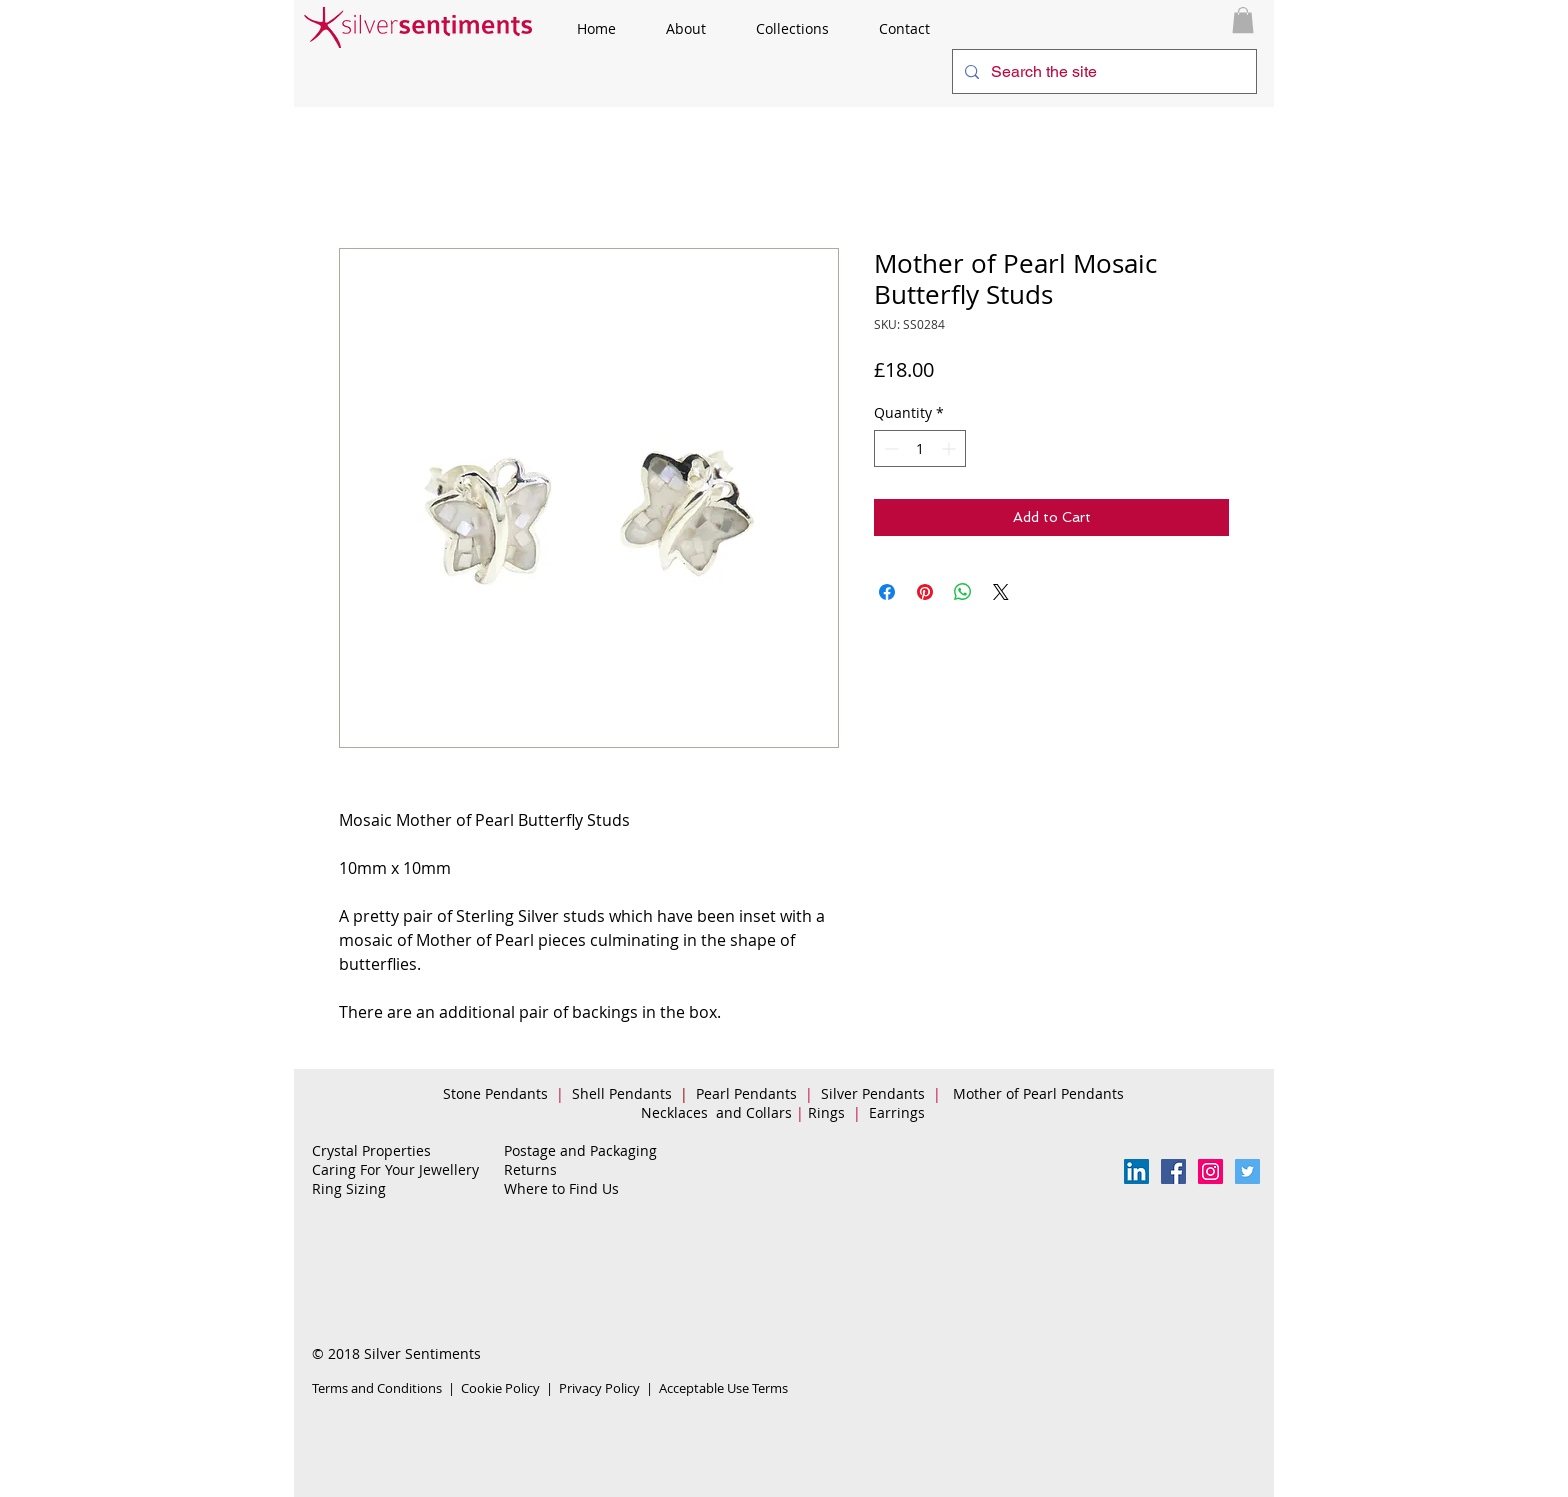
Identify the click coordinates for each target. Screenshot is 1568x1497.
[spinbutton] (920, 448)
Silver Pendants (873, 1093)
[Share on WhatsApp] (963, 592)
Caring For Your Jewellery (395, 1169)
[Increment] (950, 448)
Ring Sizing (349, 1188)
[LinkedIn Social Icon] (1136, 1171)
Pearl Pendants (748, 1093)
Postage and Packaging (580, 1150)
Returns (530, 1169)
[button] (1243, 20)
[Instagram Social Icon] (1210, 1171)
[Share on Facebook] (887, 592)
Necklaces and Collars (716, 1112)
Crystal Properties (371, 1150)
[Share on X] (1001, 592)
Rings (828, 1112)
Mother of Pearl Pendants (1040, 1093)
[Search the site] (1102, 71)
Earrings (901, 1112)
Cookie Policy (500, 1388)
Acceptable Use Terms (723, 1388)
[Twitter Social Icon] (1247, 1171)
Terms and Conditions (377, 1388)
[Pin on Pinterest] (925, 592)
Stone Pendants (495, 1093)
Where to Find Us (561, 1188)
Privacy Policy (599, 1388)
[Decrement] (889, 448)
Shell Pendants (622, 1093)
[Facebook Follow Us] (1173, 1171)
